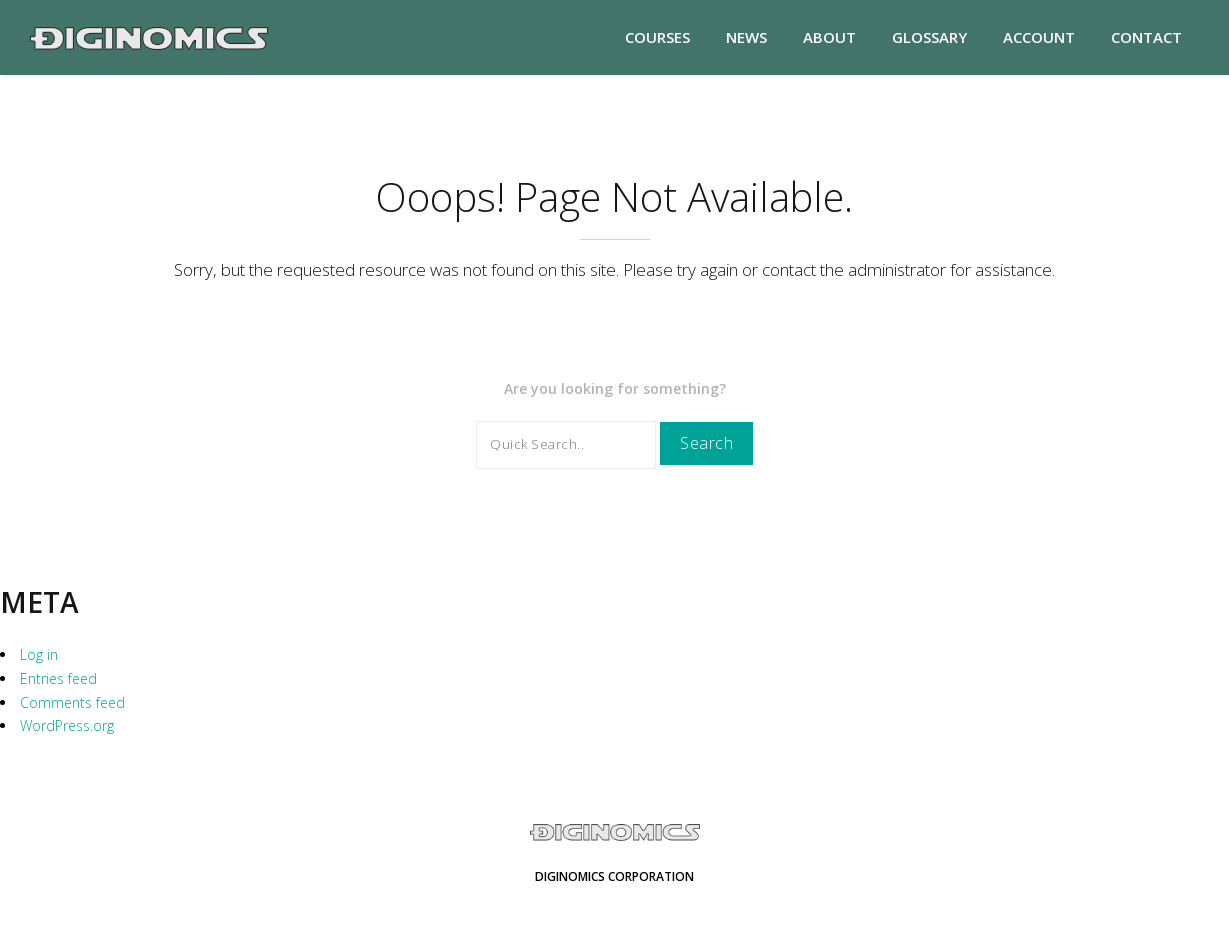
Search (706, 443)
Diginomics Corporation (614, 876)
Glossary (929, 37)
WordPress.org (67, 725)
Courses (657, 37)
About (829, 37)
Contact (1146, 37)
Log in (39, 654)
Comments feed (72, 702)
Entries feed (58, 678)
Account (1039, 37)
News (746, 37)
